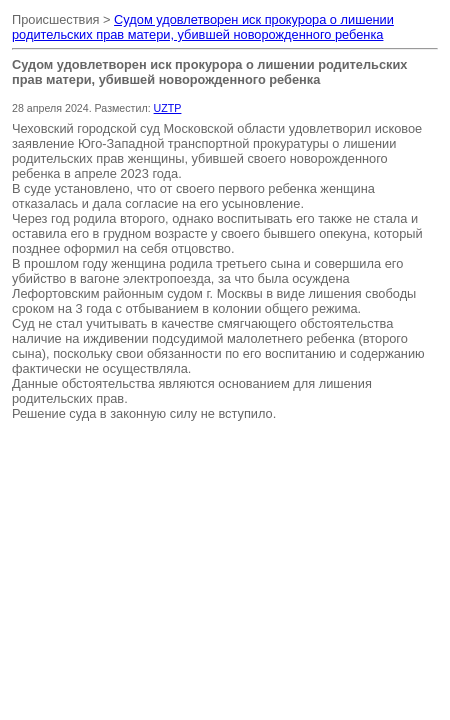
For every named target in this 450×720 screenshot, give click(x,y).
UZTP (168, 108)
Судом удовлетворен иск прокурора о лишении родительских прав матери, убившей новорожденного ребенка (203, 27)
